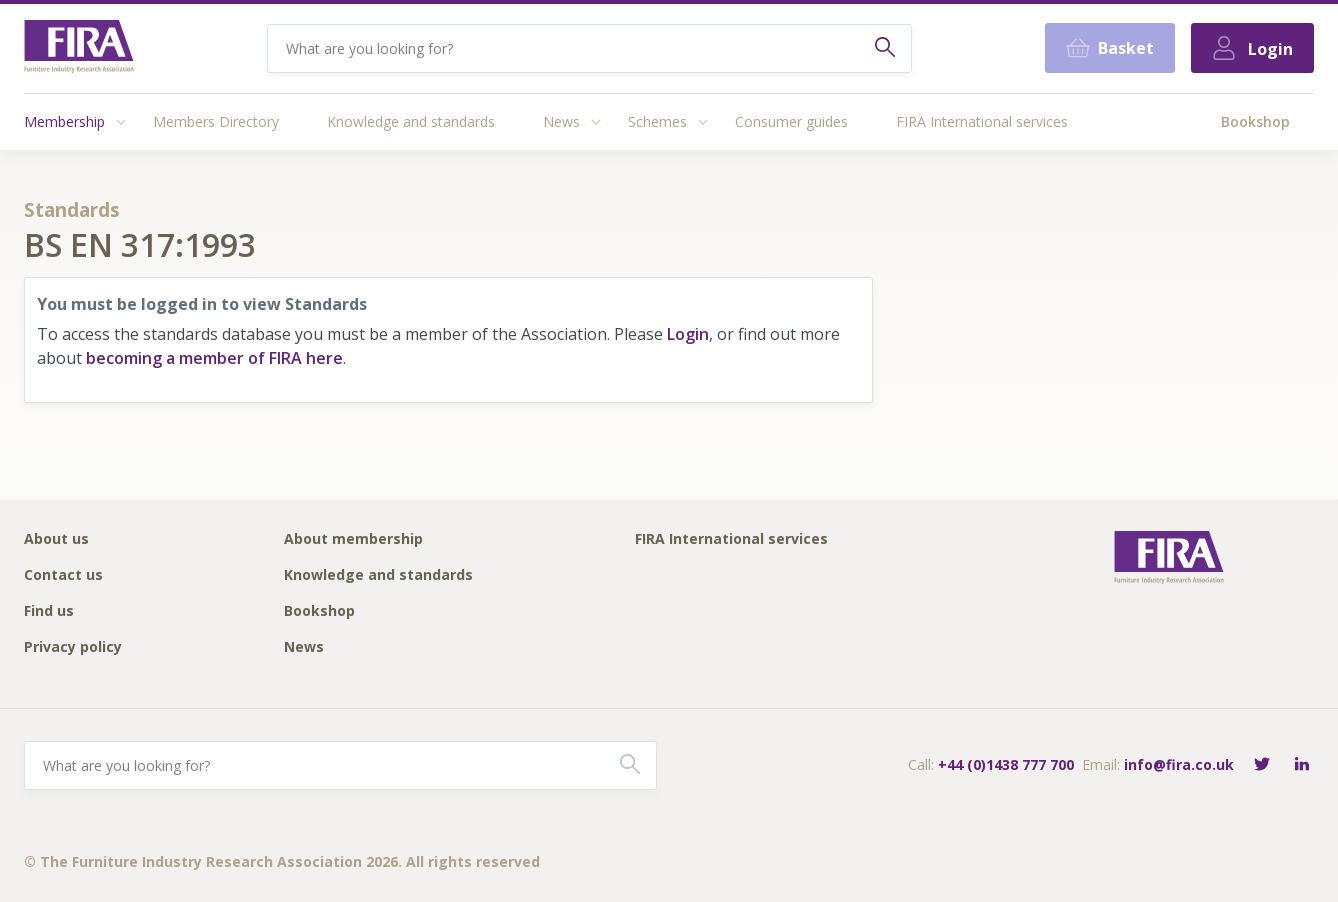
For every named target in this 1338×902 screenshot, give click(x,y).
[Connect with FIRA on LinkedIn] (1302, 765)
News (561, 121)
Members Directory (216, 121)
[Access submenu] (121, 122)
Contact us (63, 575)
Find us (49, 611)
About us (56, 539)
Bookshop (1255, 121)
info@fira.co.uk (1179, 764)
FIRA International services (982, 121)
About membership (353, 539)
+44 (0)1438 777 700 (1006, 764)
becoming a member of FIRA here (214, 358)
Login (688, 334)
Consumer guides (791, 121)
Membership (64, 121)
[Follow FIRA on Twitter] (1262, 765)
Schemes (657, 121)
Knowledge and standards (411, 121)
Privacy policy (73, 647)
